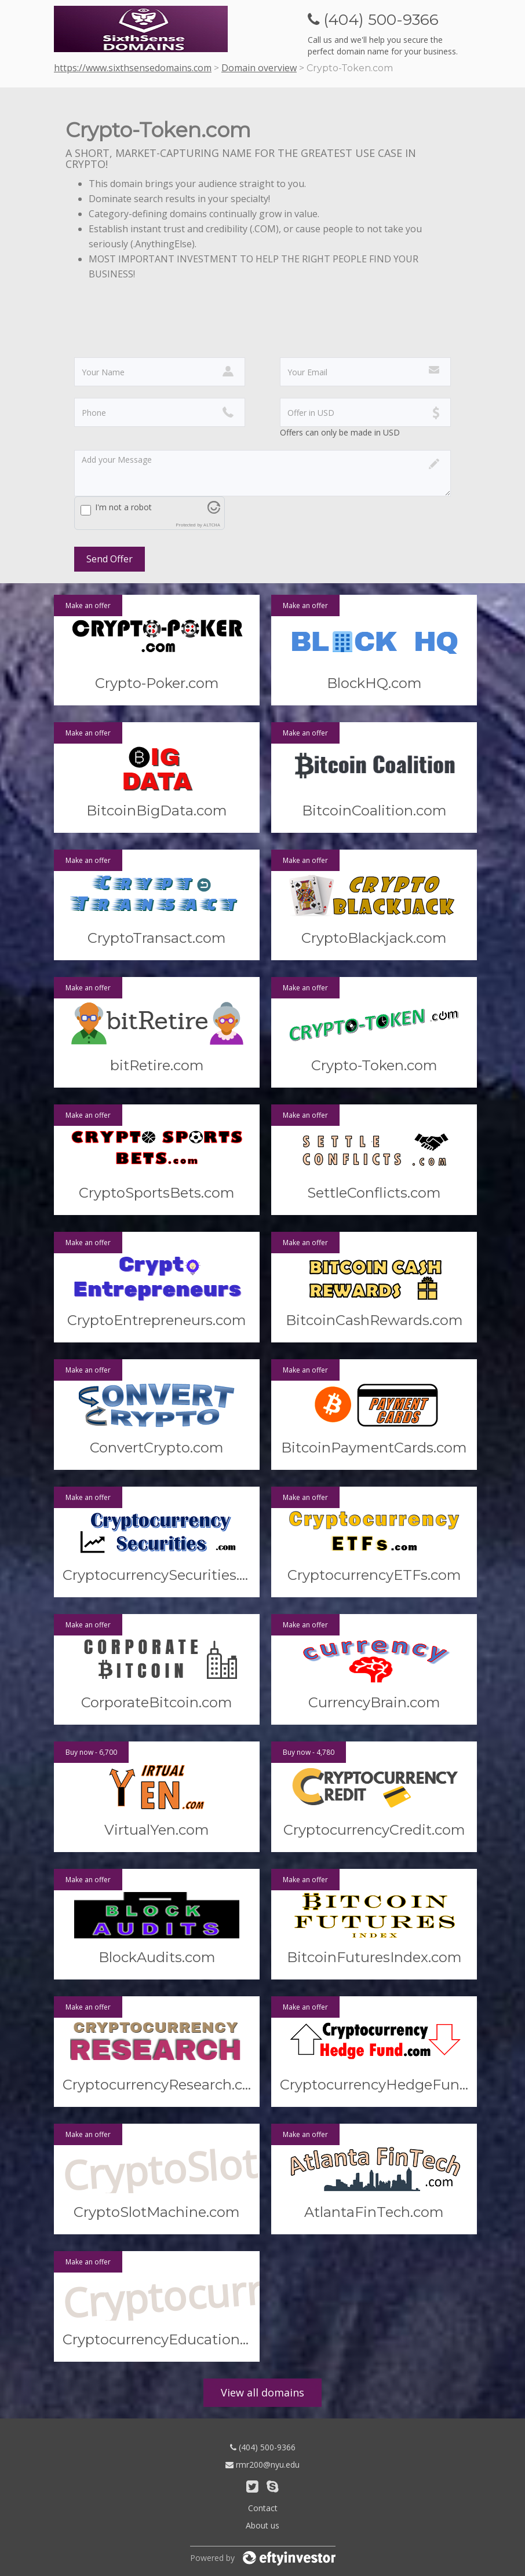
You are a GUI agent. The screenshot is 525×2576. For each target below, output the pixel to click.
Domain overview (259, 67)
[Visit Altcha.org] (213, 510)
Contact (263, 2507)
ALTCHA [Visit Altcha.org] (211, 525)
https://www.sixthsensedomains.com (133, 67)
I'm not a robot (123, 507)
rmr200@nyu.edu (262, 2464)
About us (262, 2525)
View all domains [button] (262, 2392)
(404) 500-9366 (263, 2447)
